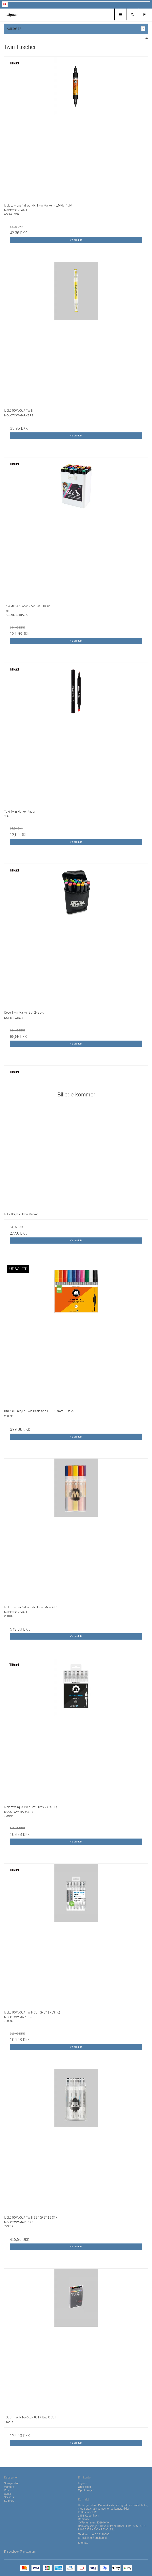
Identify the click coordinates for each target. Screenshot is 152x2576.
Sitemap (83, 2542)
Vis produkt (76, 240)
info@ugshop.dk (97, 2537)
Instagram (29, 2551)
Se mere (9, 2500)
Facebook (13, 2551)
